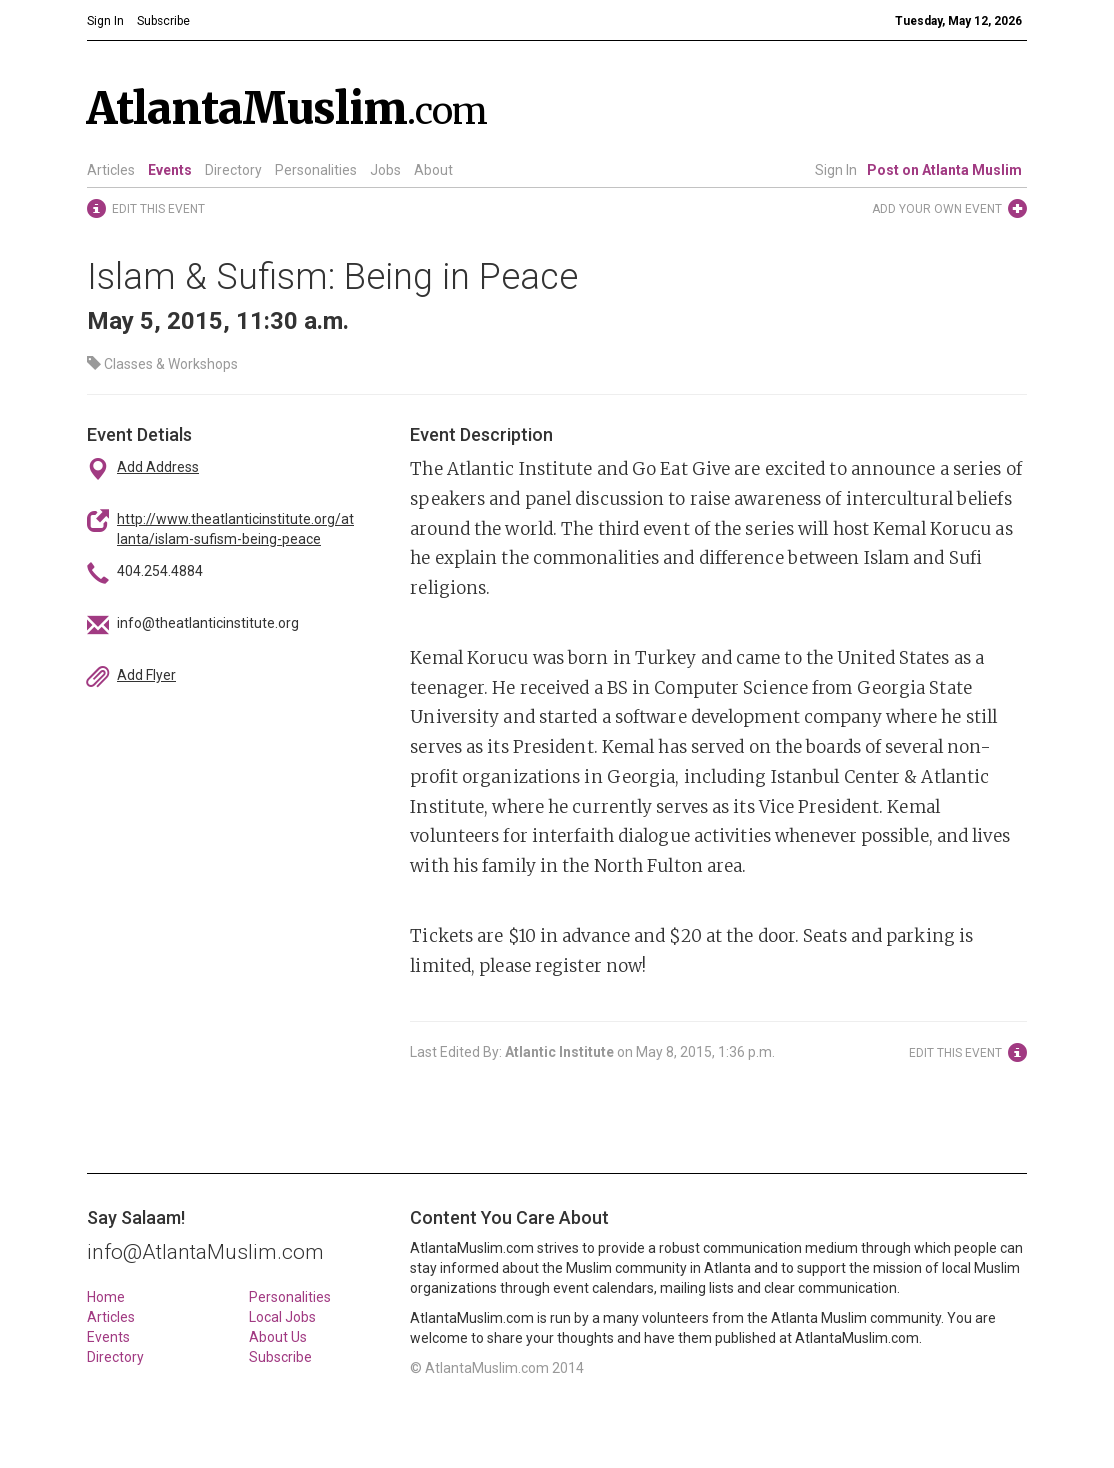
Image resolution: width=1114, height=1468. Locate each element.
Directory (233, 170)
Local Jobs (282, 1317)
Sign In (836, 170)
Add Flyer (146, 675)
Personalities (316, 170)
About (433, 170)
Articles (111, 170)
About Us (278, 1337)
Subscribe (280, 1357)
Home (106, 1297)
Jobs (385, 170)
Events (170, 170)
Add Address (158, 467)
